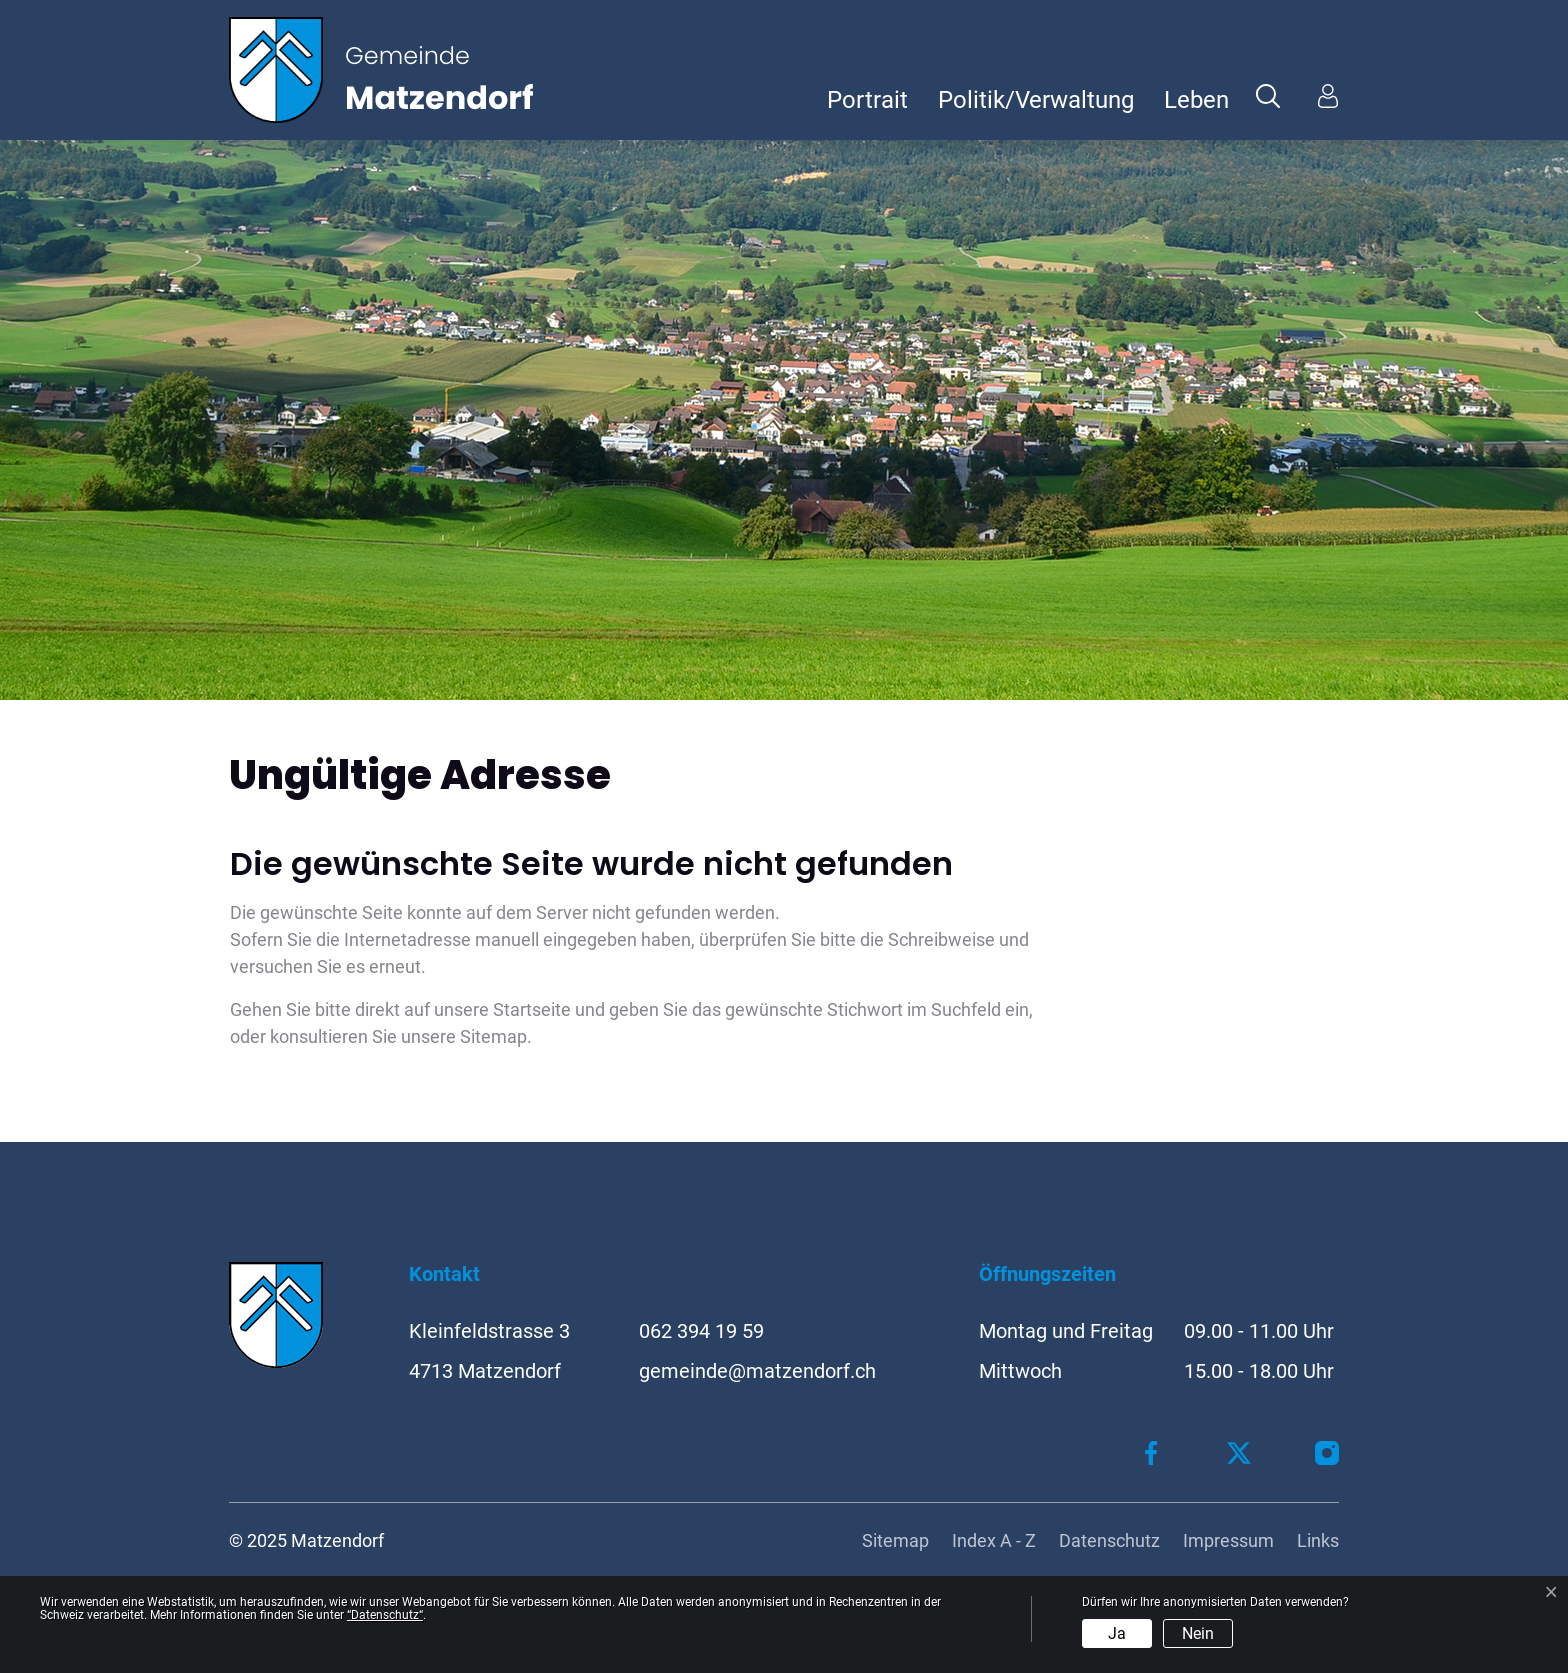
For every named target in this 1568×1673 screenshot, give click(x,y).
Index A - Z (994, 1540)
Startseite (532, 1009)
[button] (1268, 95)
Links (1318, 1540)
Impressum (1228, 1540)
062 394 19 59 (701, 1331)
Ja (1117, 1633)
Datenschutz (1109, 1540)
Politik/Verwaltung (1036, 100)
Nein (1198, 1633)
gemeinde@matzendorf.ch (757, 1371)
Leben (1196, 100)
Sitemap (895, 1540)
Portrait (867, 100)
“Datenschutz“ (385, 1615)
